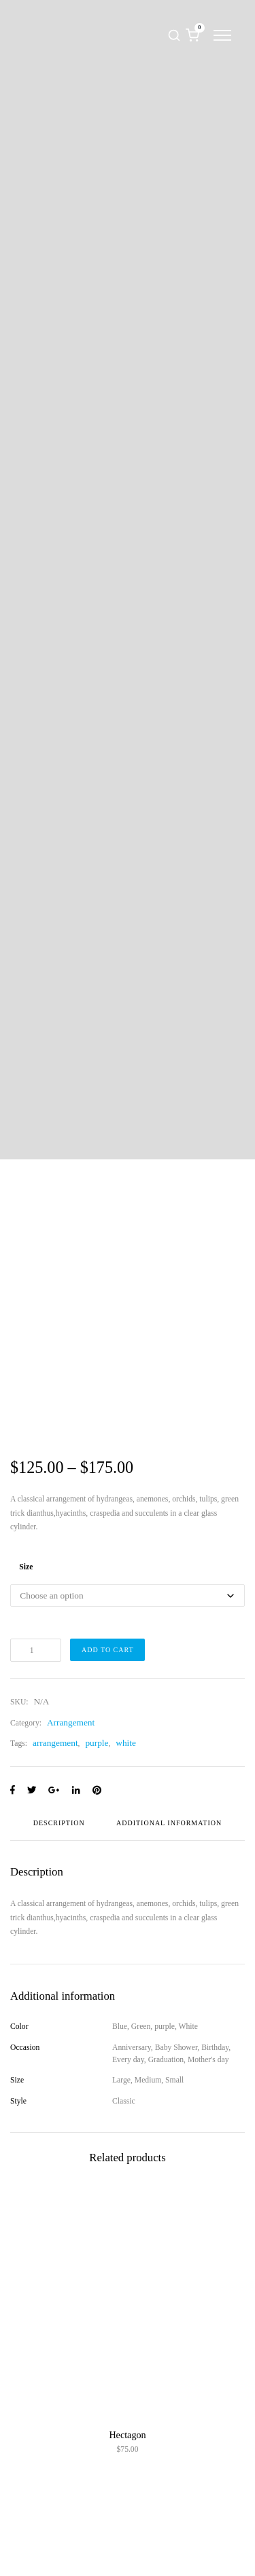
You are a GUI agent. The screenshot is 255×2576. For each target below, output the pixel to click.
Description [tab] (59, 1823)
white (126, 1743)
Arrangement (71, 1722)
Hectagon (127, 2434)
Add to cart (108, 1650)
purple (96, 1743)
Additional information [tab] (169, 1823)
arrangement (55, 1743)
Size (26, 1567)
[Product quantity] (35, 1650)
